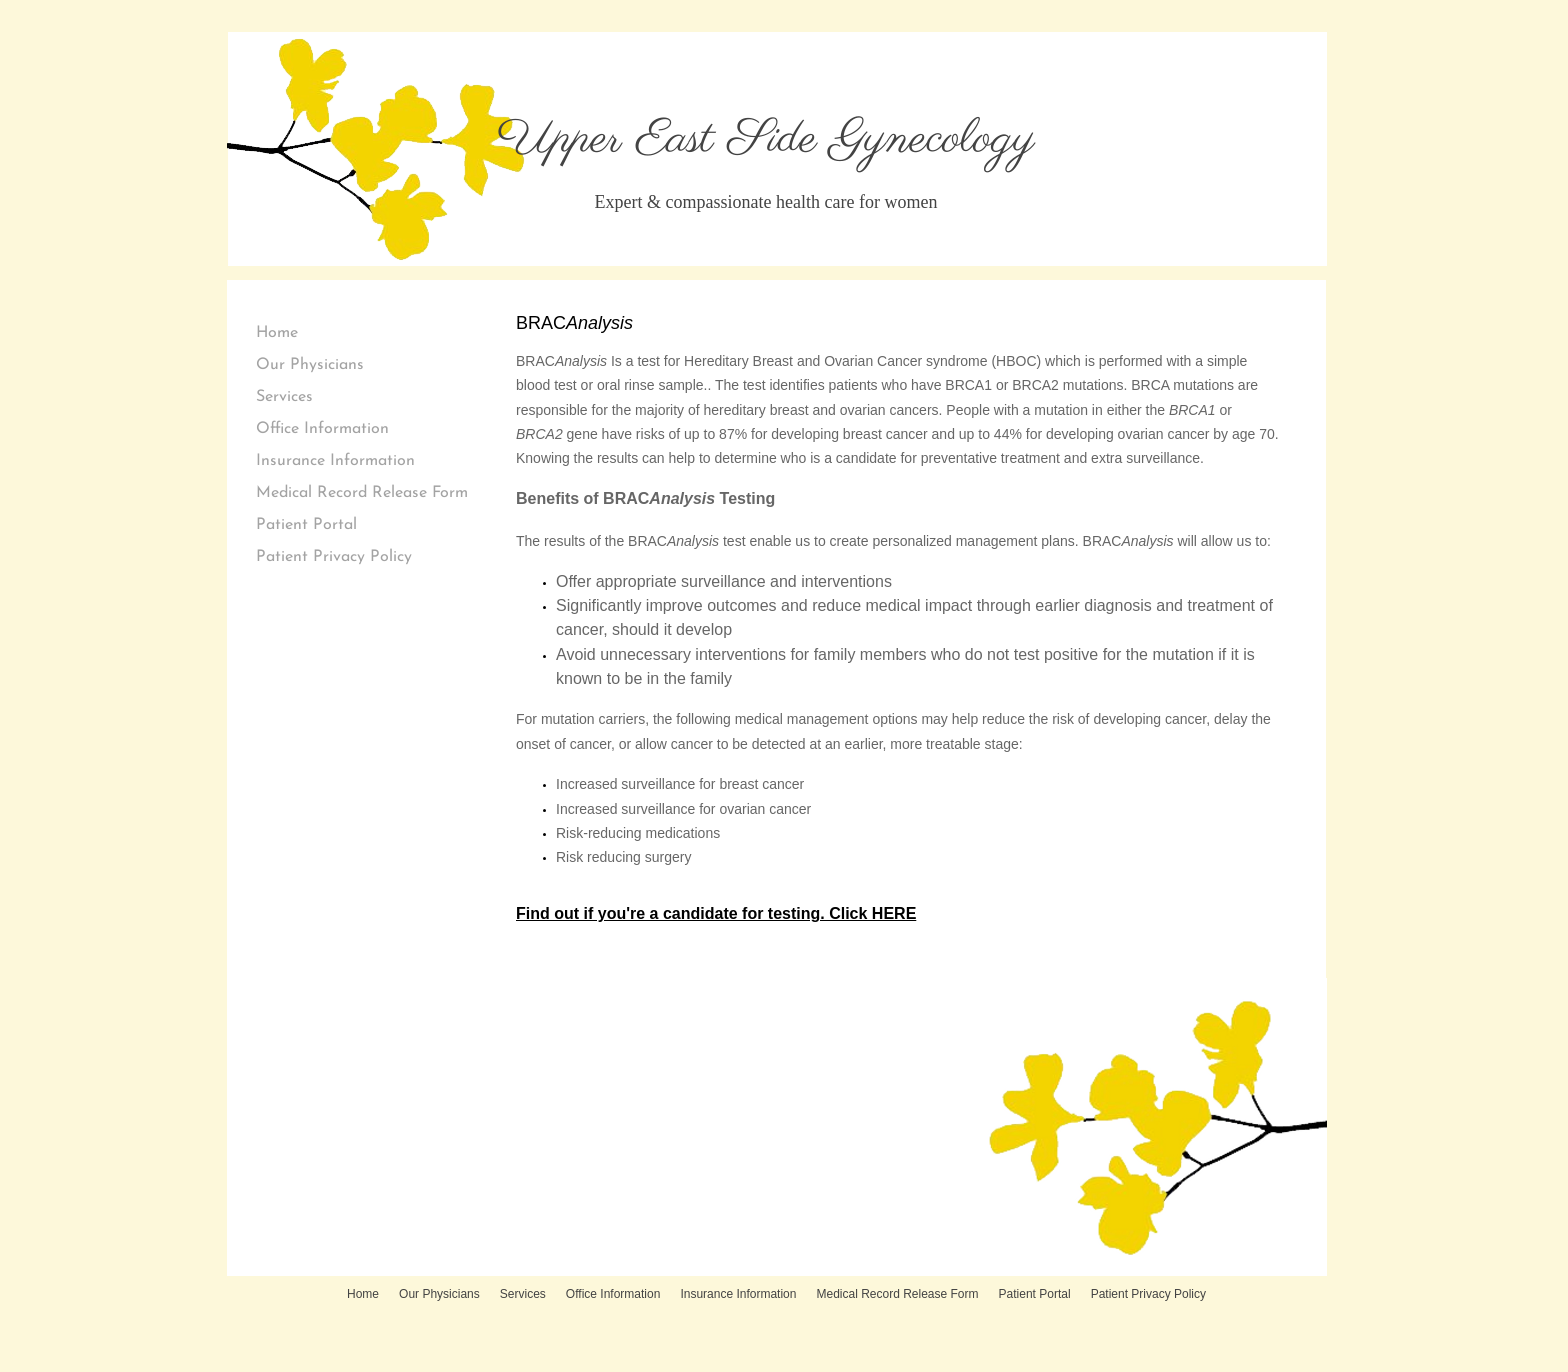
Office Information (322, 429)
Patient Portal (306, 525)
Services (284, 397)
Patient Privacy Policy (334, 557)
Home (277, 333)
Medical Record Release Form (362, 493)
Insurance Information (335, 461)
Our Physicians (310, 365)
